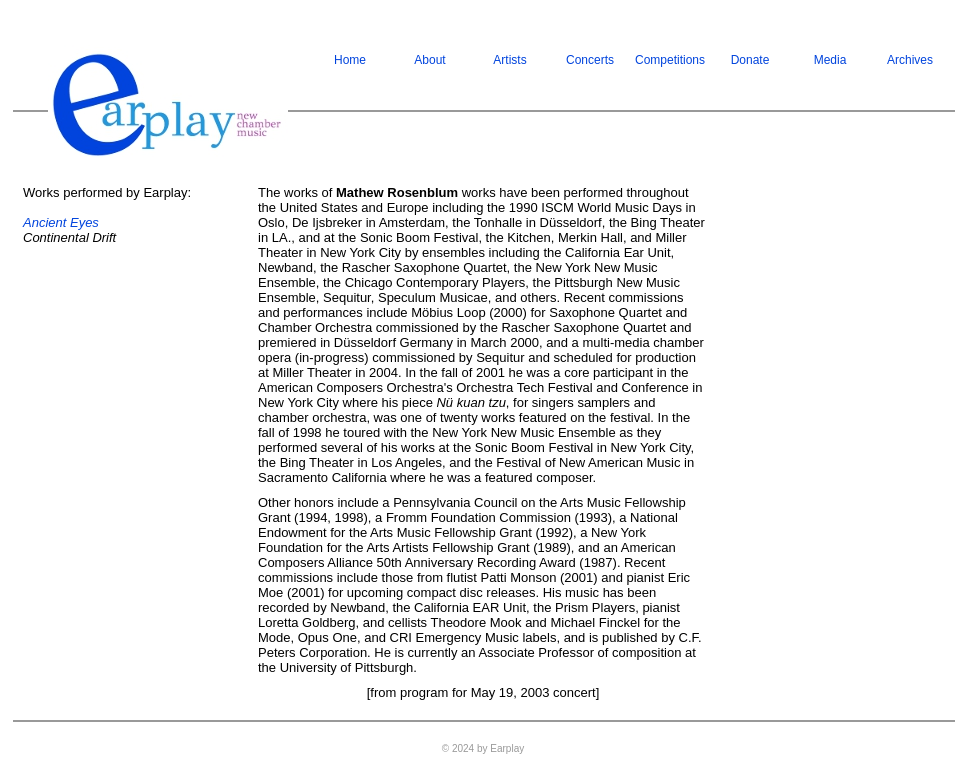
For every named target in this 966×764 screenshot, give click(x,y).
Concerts (590, 60)
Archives (910, 60)
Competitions (670, 60)
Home (350, 60)
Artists (509, 60)
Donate (750, 60)
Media (830, 60)
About (429, 60)
